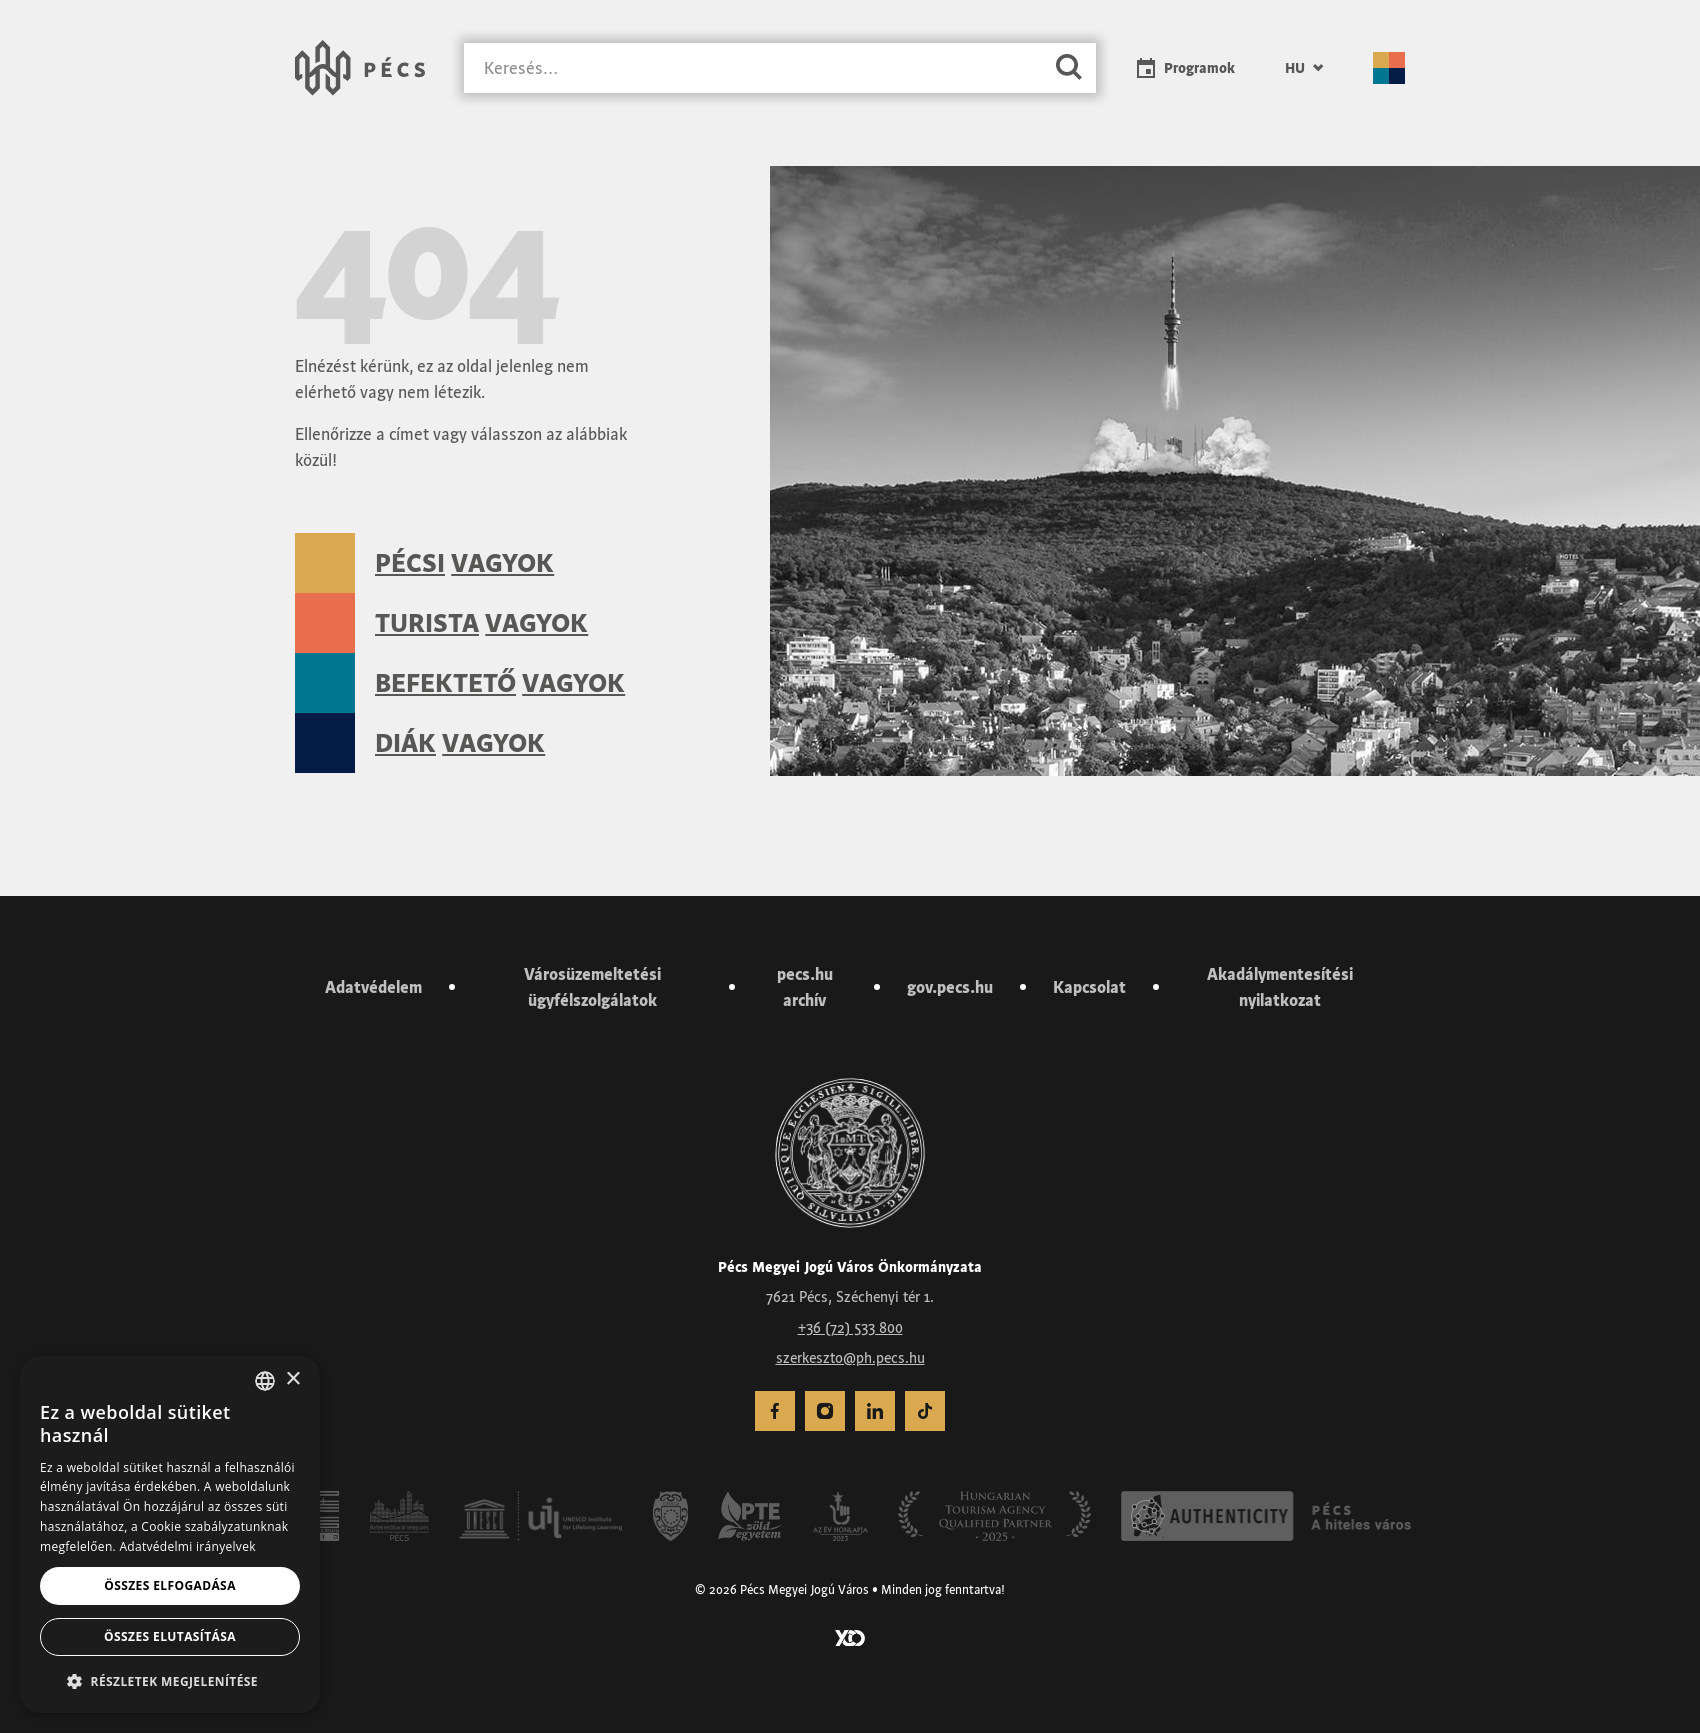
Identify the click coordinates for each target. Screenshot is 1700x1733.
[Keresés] (753, 68)
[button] (170, 1681)
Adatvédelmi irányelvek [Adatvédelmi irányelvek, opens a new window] (187, 1546)
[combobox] (265, 1381)
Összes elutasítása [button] (170, 1636)
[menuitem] (1304, 68)
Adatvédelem (373, 987)
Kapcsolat (1089, 987)
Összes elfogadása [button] (170, 1585)
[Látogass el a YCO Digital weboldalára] (850, 1636)
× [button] (292, 1379)
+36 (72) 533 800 (850, 1328)
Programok (1199, 68)
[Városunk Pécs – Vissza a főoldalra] (360, 68)
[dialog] (170, 1534)
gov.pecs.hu (950, 987)
